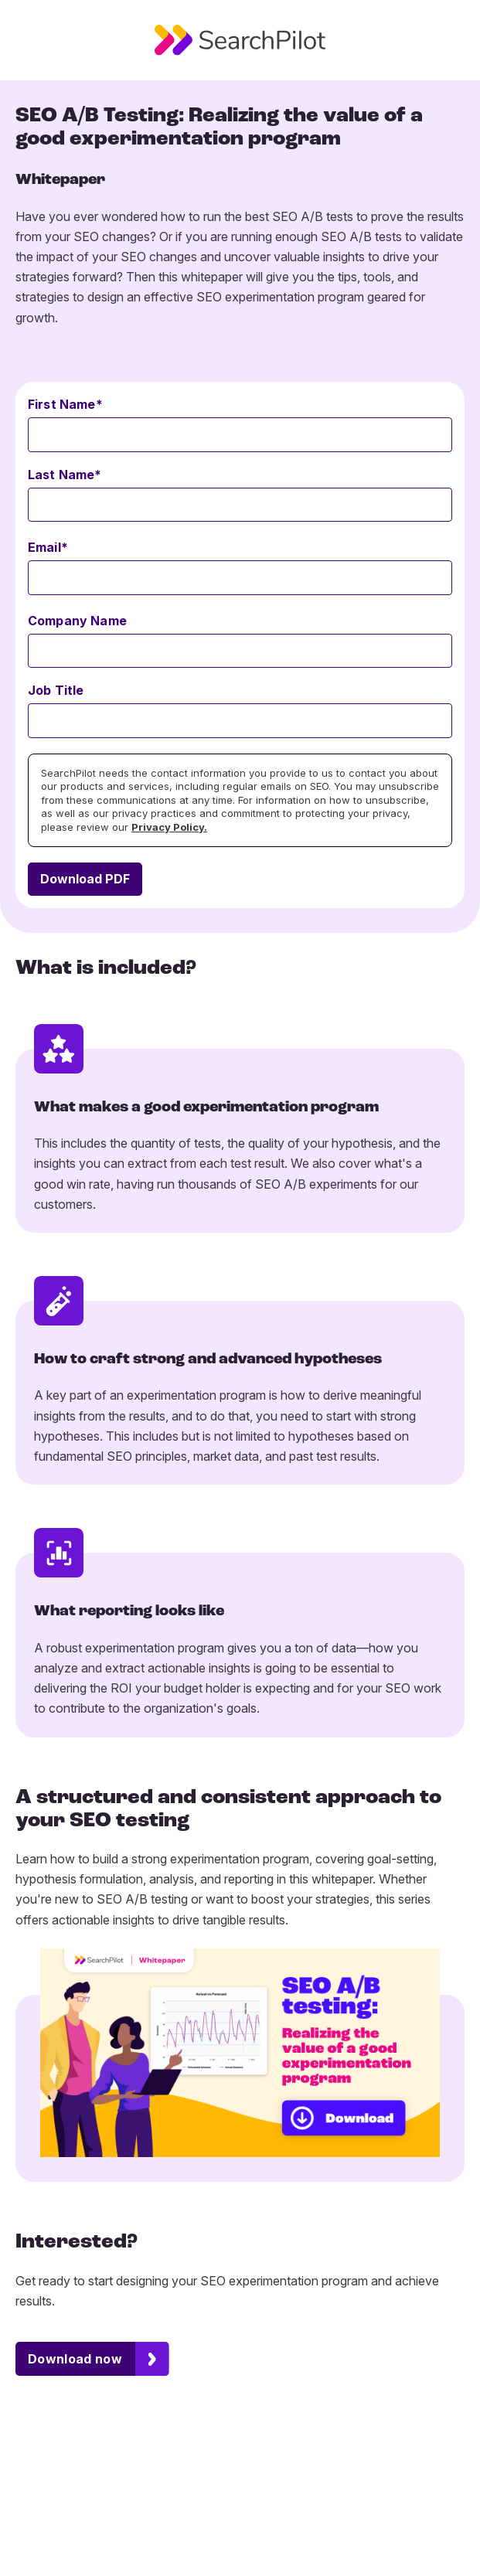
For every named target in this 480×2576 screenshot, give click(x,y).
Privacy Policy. (169, 827)
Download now (75, 2359)
